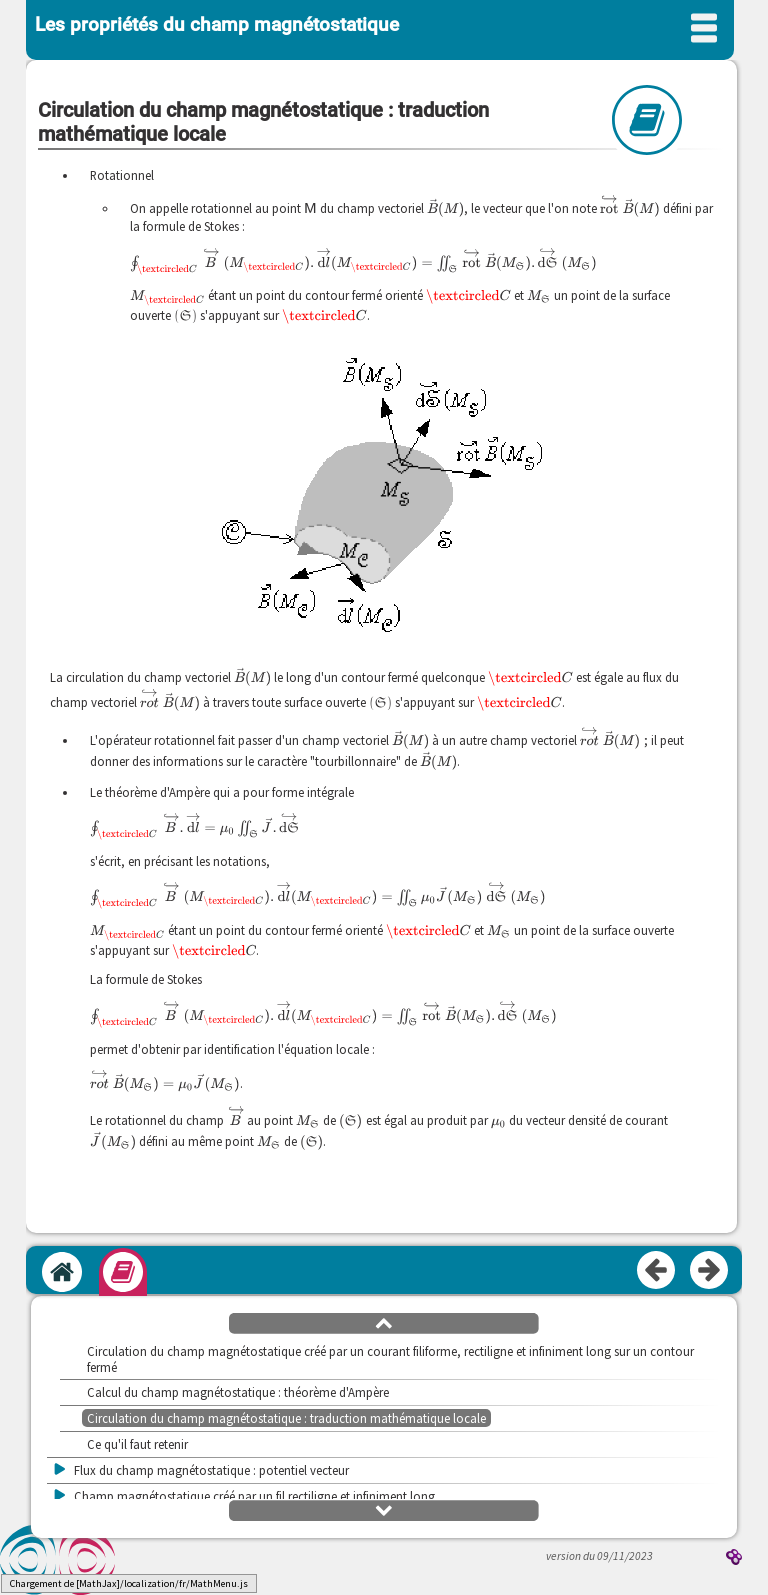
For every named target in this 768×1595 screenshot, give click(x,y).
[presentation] (310, 208)
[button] (384, 1322)
